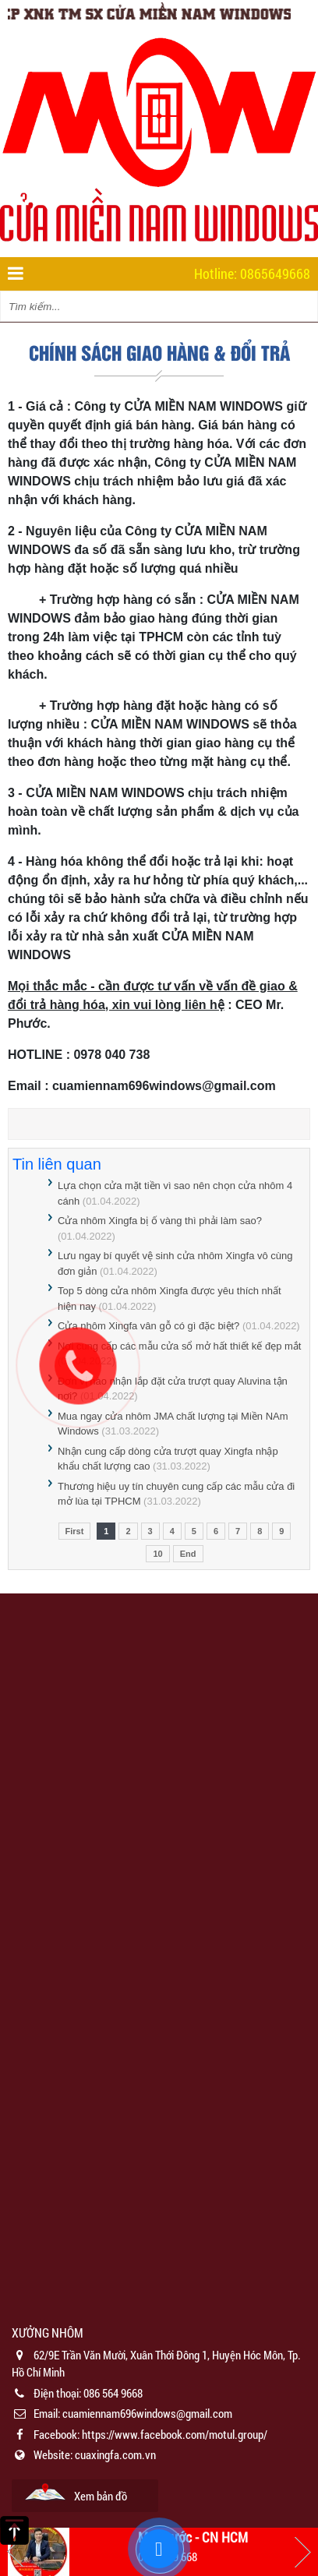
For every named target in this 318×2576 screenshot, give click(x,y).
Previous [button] (15, 2551)
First (74, 1531)
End (188, 1553)
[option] (159, 2418)
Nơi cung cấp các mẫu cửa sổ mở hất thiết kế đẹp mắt (179, 1346)
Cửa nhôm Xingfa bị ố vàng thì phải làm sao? (160, 1220)
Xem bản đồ (100, 2496)
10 (157, 1553)
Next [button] (302, 2551)
